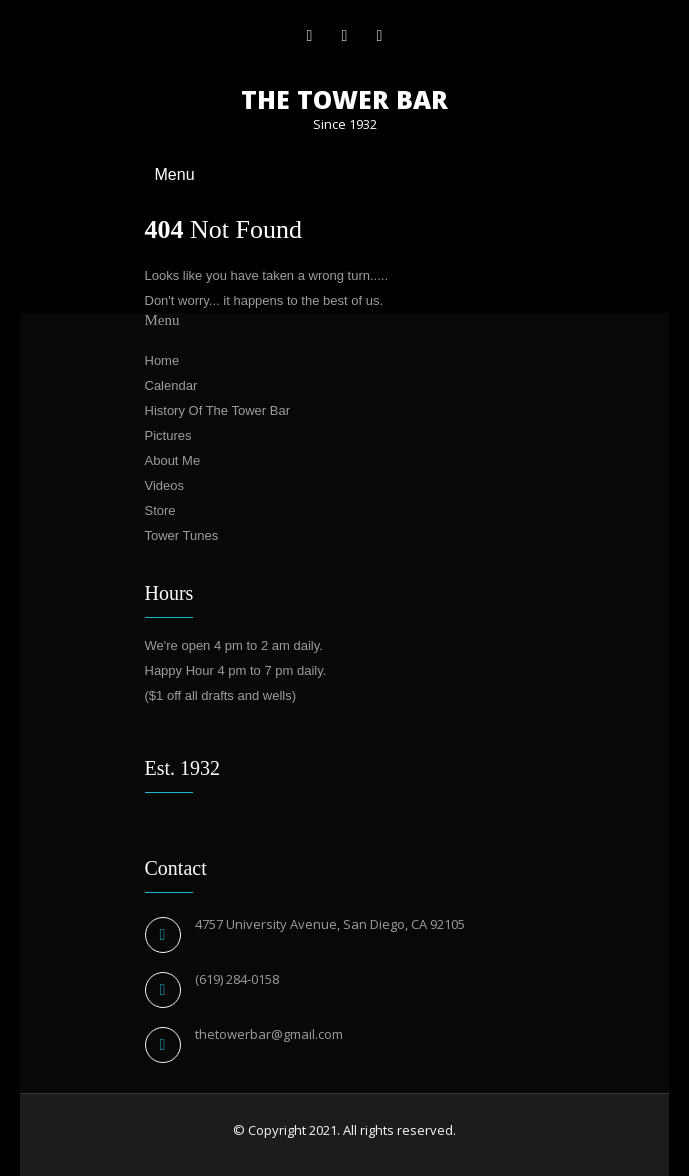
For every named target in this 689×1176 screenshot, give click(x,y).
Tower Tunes (182, 535)
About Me (173, 460)
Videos (165, 485)
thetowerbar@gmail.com (269, 1034)
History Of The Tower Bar (217, 410)
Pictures (168, 435)
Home (162, 360)
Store (160, 510)
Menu (175, 174)
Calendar (171, 385)
